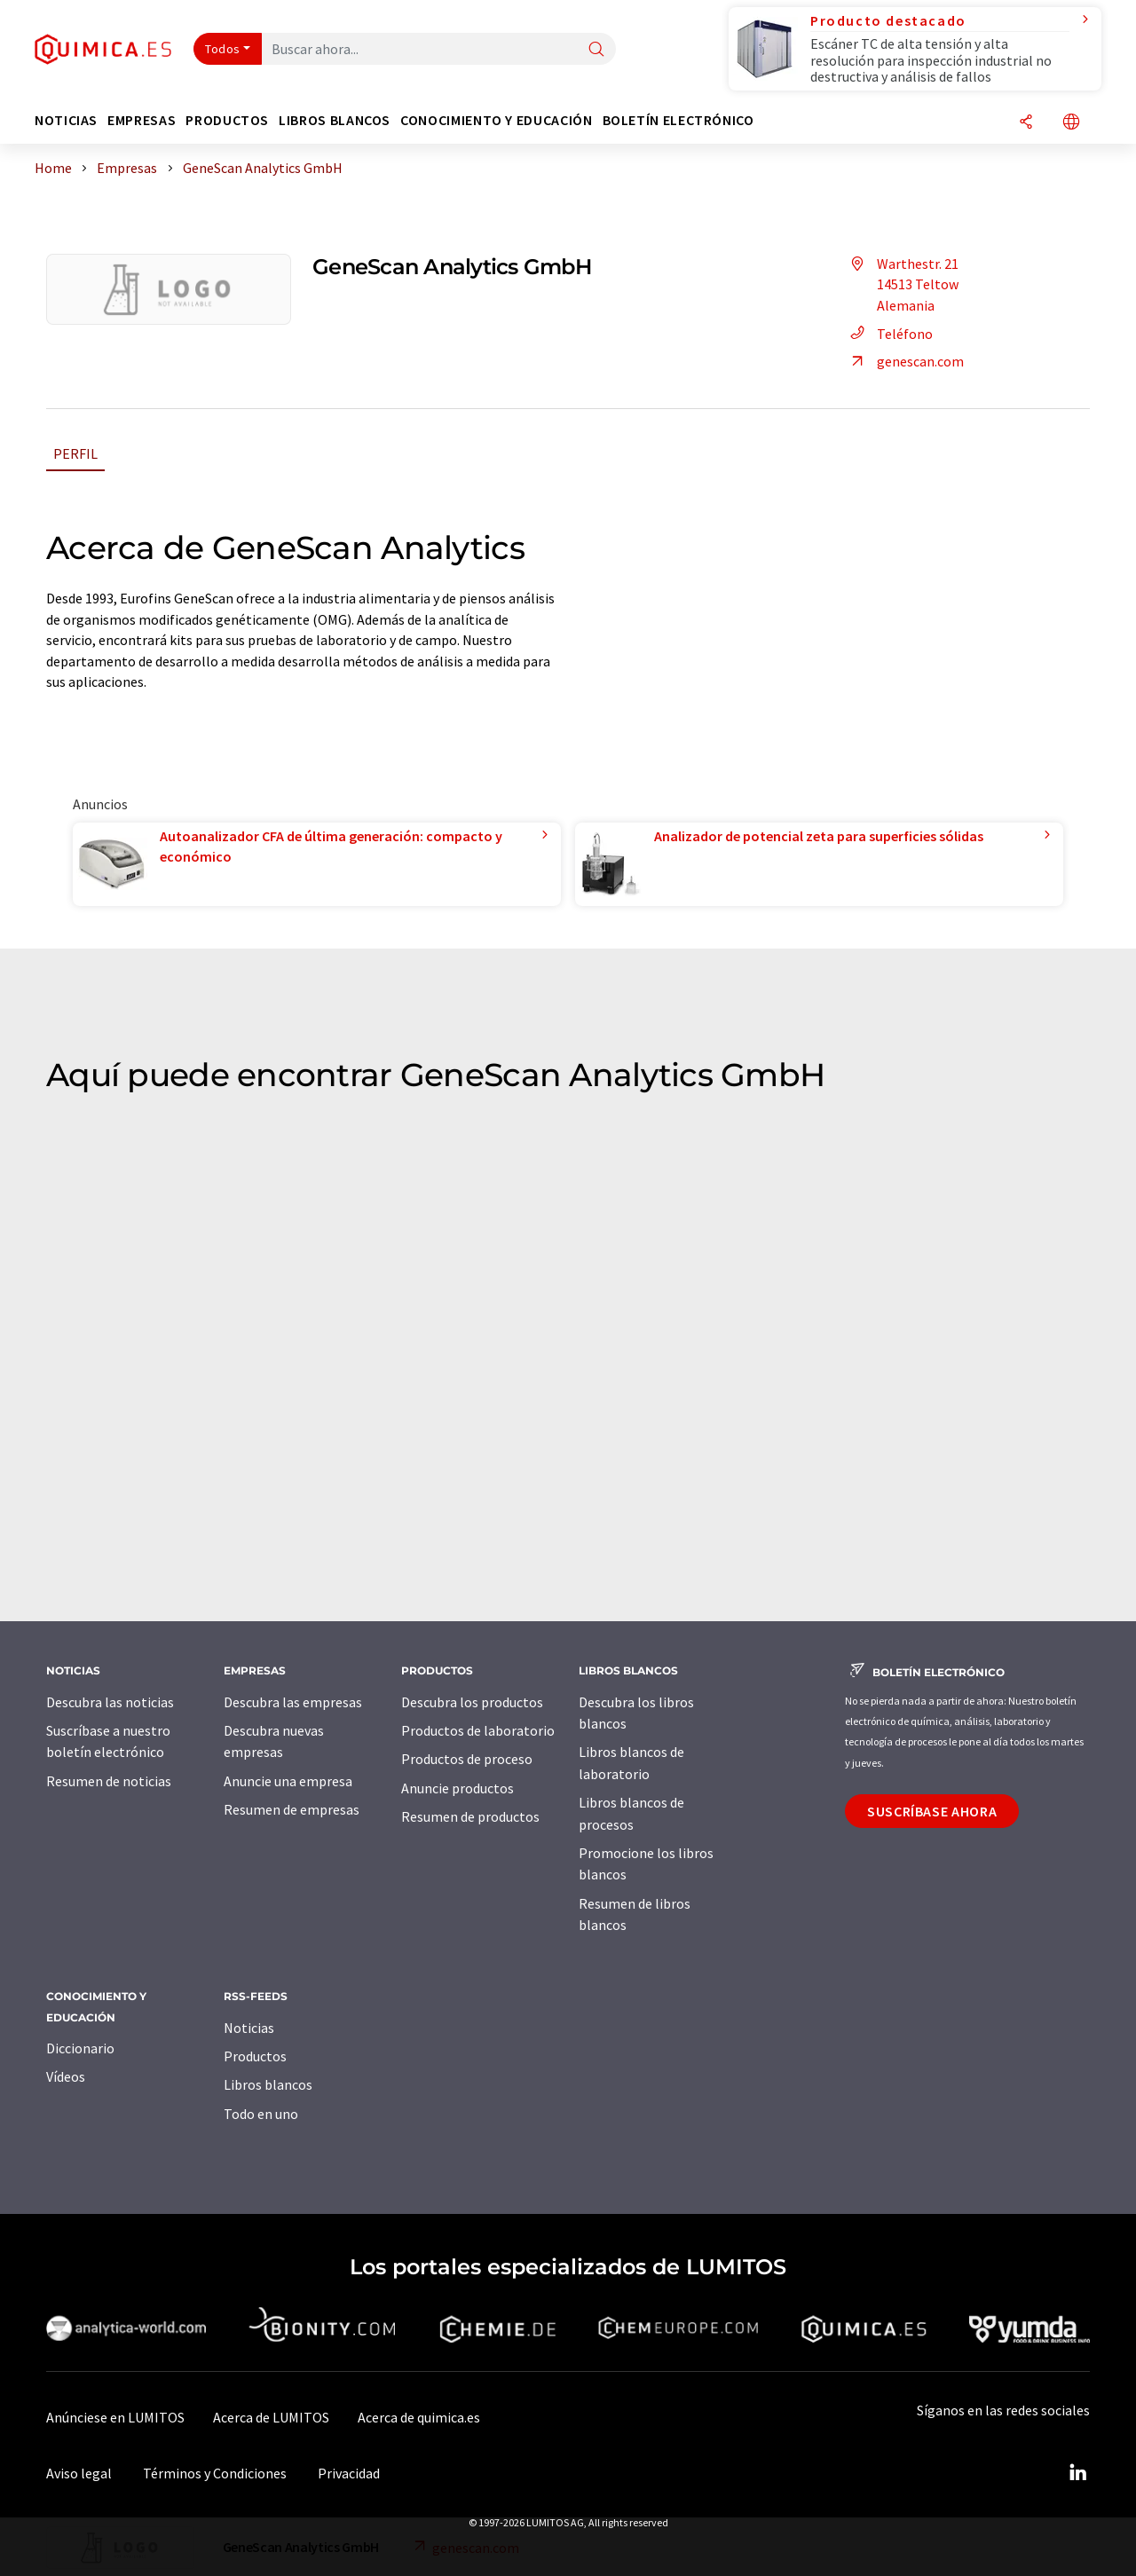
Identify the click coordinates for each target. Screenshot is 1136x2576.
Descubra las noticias (110, 1702)
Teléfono (889, 334)
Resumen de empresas (291, 1809)
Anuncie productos (457, 1788)
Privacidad (349, 2473)
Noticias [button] (66, 120)
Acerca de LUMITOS (271, 2417)
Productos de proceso (466, 1759)
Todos (223, 49)
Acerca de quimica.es (419, 2417)
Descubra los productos (472, 1702)
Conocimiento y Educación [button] (496, 120)
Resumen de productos (470, 1816)
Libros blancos (268, 2084)
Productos (255, 2056)
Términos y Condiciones (215, 2473)
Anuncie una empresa (288, 1781)
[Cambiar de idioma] (1071, 123)
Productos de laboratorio (478, 1730)
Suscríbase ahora (932, 1811)
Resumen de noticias (108, 1781)
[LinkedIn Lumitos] (1077, 2473)
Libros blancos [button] (334, 120)
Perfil (75, 453)
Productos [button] (227, 120)
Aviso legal (79, 2473)
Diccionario (80, 2048)
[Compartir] (1026, 123)
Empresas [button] (141, 120)
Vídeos (65, 2076)
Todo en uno (261, 2114)
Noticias (249, 2027)
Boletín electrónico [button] (678, 120)
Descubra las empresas (293, 1702)
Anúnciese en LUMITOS (115, 2417)
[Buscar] (596, 50)
